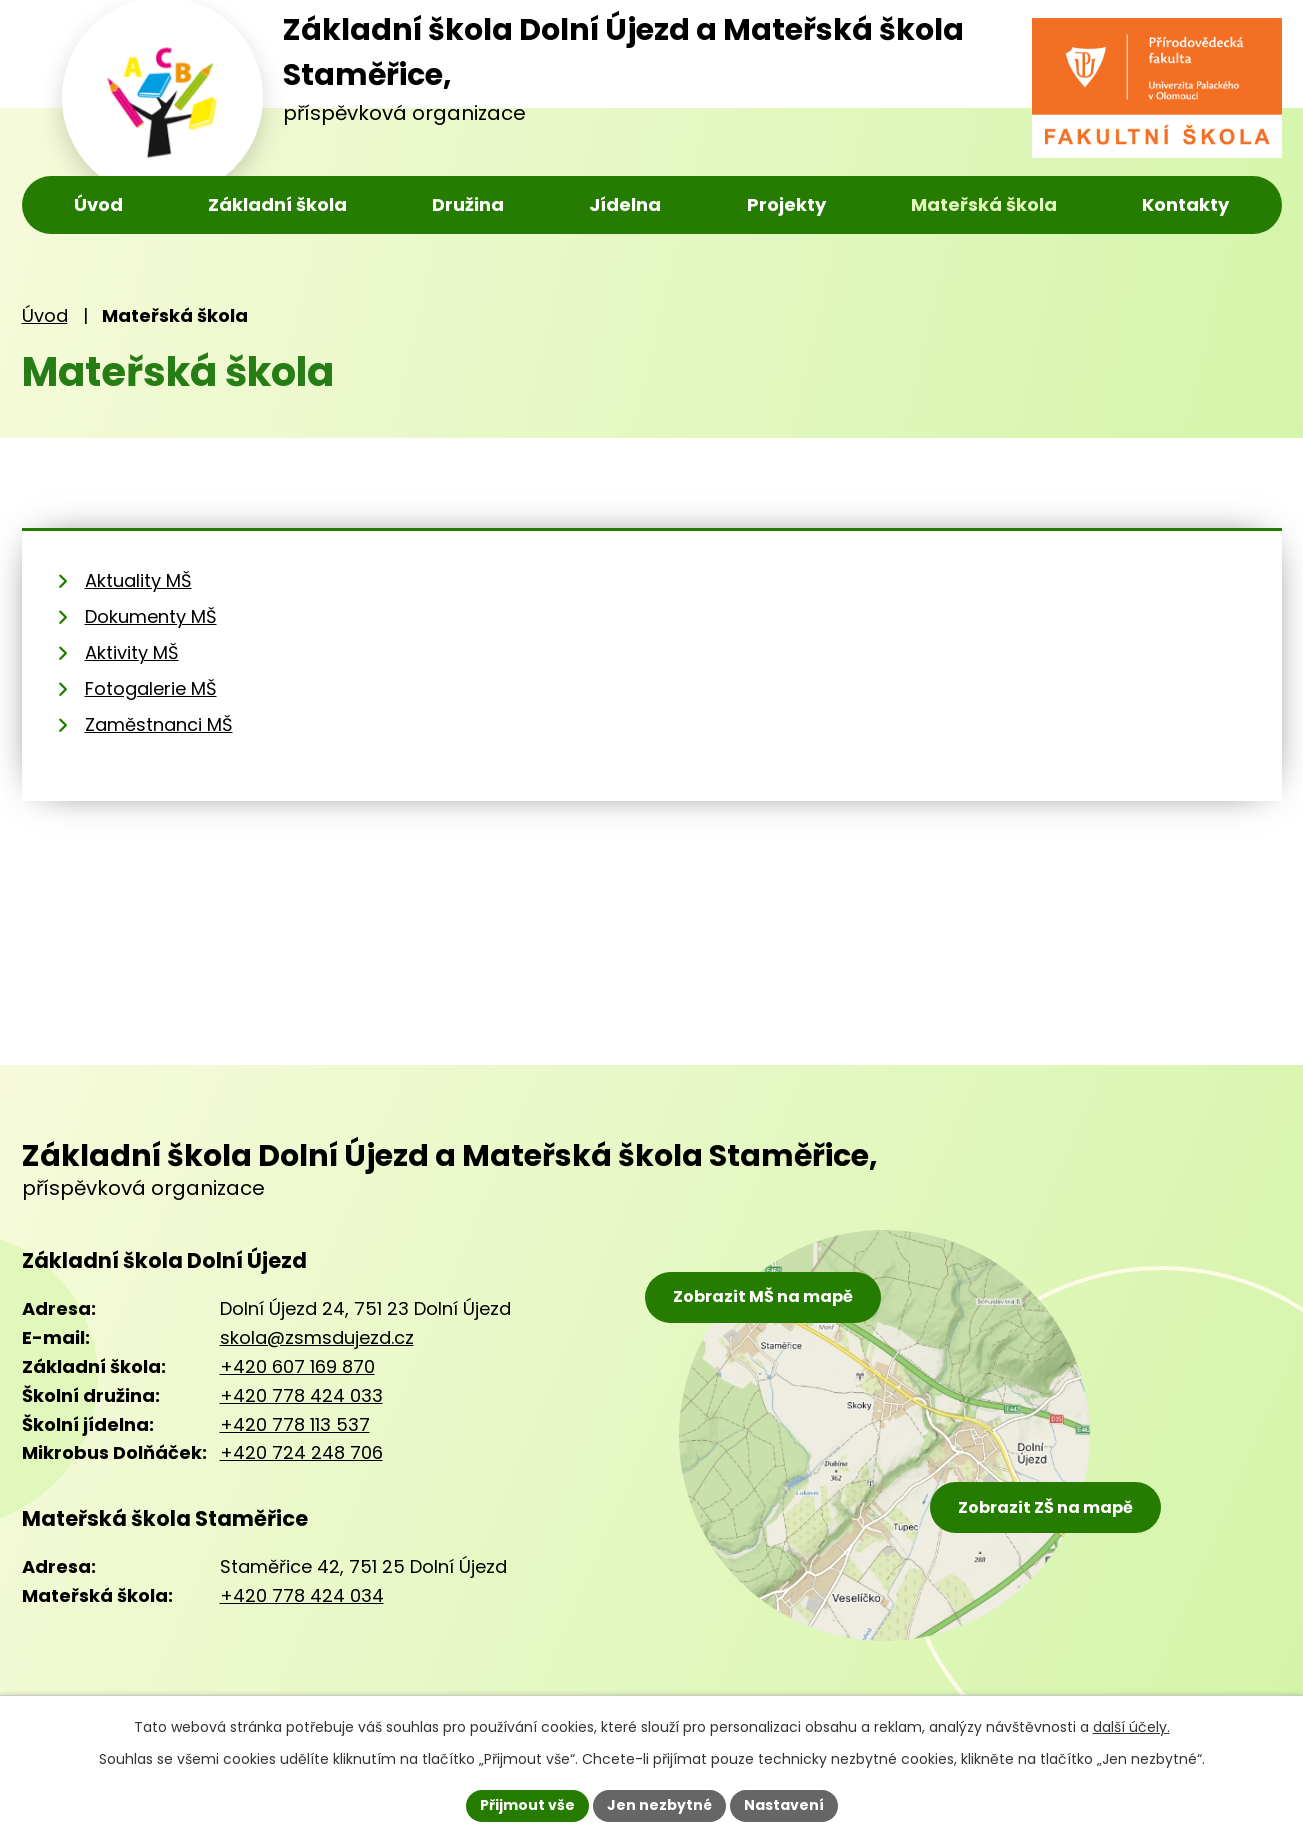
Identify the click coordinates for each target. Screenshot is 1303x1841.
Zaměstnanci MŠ (159, 724)
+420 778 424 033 (301, 1395)
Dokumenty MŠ (151, 616)
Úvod (98, 204)
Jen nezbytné (659, 1805)
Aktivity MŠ (132, 652)
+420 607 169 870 (297, 1366)
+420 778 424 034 (302, 1595)
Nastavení (784, 1805)
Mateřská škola (984, 204)
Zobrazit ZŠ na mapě (1045, 1507)
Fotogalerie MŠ (151, 688)
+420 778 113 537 (295, 1424)
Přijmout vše (527, 1805)
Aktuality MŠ (138, 580)
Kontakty (1185, 204)
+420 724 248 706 (301, 1452)
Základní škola (277, 204)
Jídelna (625, 204)
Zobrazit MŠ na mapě (763, 1296)
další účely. (1131, 1727)
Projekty (786, 204)
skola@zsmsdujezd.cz (317, 1337)
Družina (468, 204)
